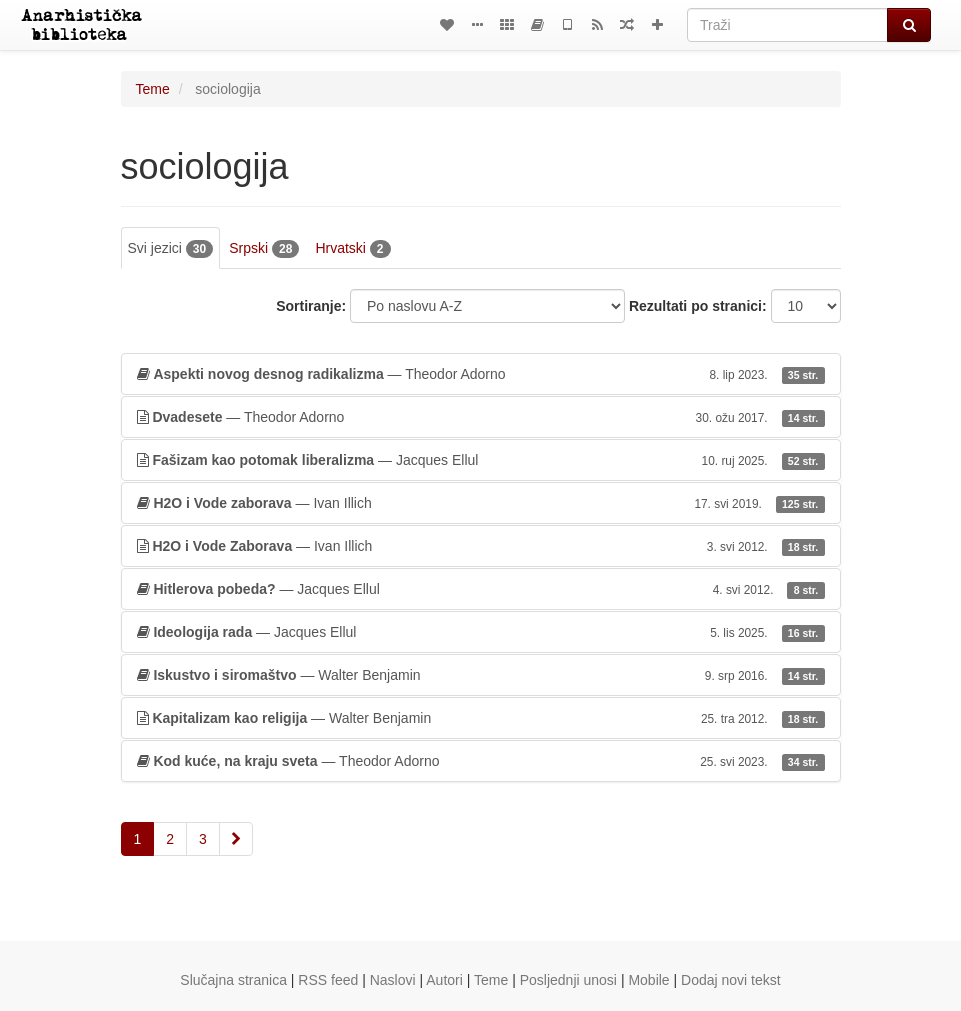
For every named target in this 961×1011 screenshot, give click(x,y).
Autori (444, 980)
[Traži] (787, 25)
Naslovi (393, 980)
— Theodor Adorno (481, 374)
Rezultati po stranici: (698, 306)
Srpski (264, 249)
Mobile (648, 980)
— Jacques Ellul (481, 460)
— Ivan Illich (481, 503)
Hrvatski (352, 249)
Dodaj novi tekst (731, 980)
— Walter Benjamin (481, 675)
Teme (153, 89)
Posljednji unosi (568, 980)
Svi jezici (171, 249)
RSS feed (328, 980)
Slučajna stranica (233, 980)
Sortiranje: (311, 306)
